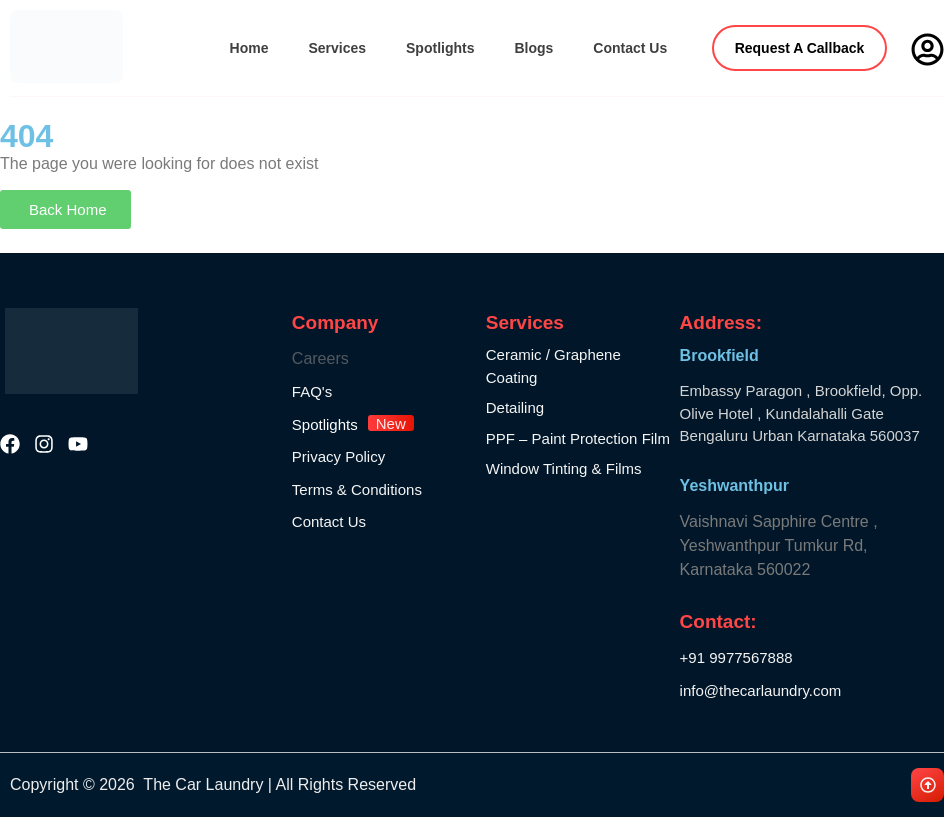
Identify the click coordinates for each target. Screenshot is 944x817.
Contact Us (630, 48)
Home (249, 48)
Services (337, 48)
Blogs (533, 48)
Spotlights (440, 48)
